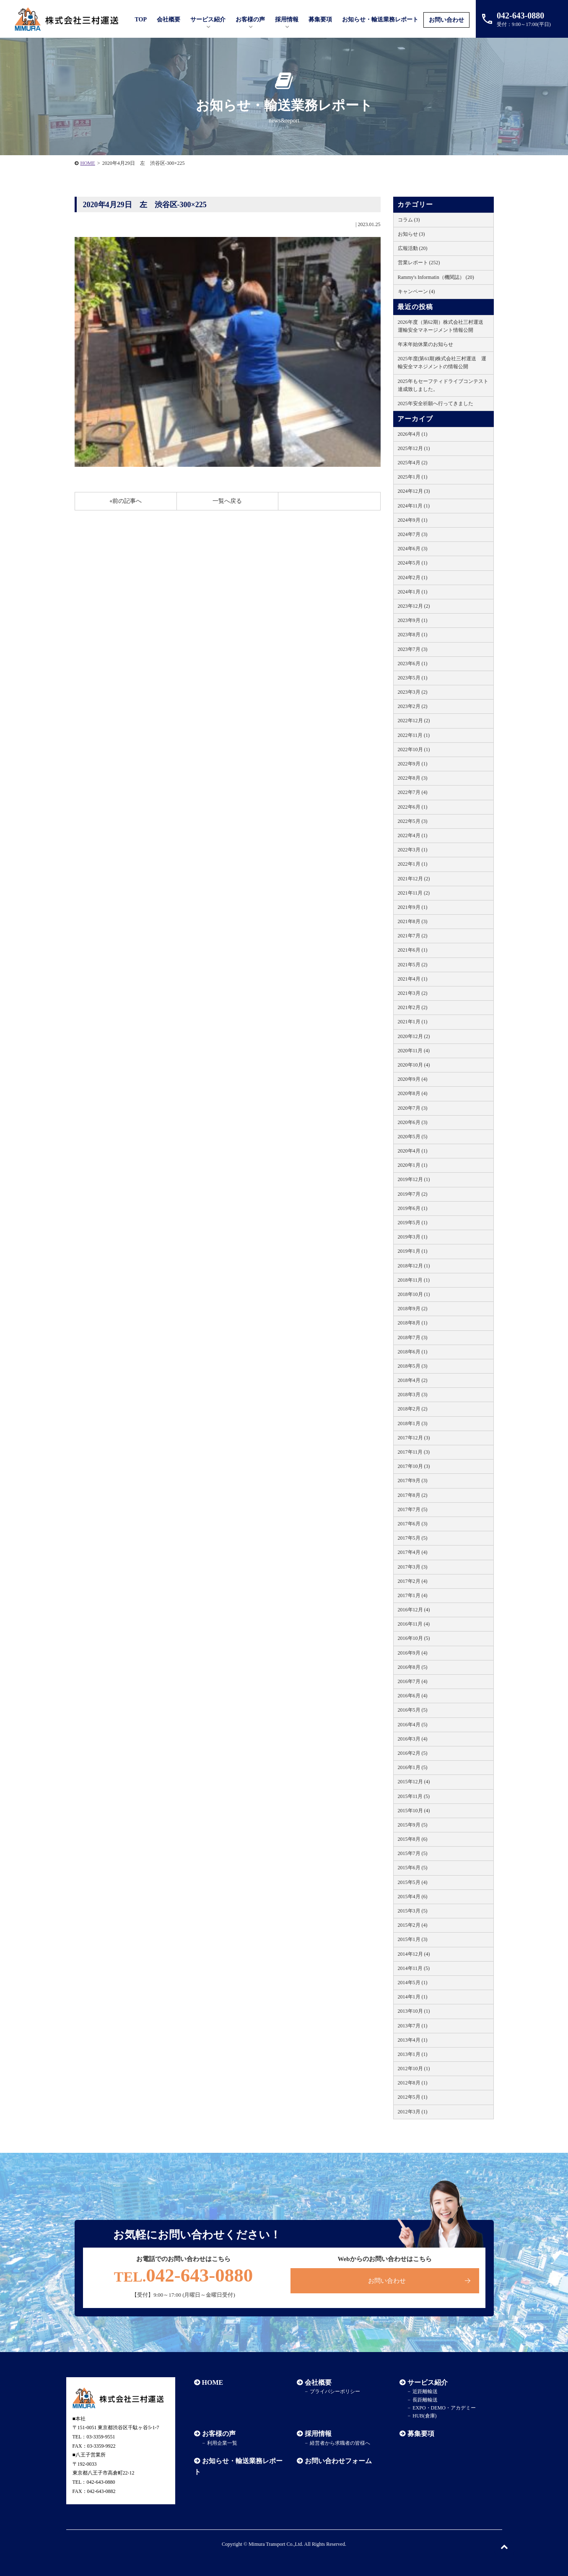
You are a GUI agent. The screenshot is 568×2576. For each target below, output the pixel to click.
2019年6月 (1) (413, 1208)
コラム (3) (409, 220)
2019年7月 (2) (413, 1194)
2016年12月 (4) (414, 1610)
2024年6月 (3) (413, 549)
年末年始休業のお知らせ (425, 344)
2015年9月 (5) (413, 1825)
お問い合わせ (446, 20)
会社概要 (318, 2382)
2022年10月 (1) (414, 749)
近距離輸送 (425, 2391)
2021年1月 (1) (413, 1022)
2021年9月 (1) (413, 907)
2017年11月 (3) (414, 1452)
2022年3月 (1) (413, 850)
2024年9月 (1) (413, 520)
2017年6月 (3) (413, 1524)
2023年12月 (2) (414, 606)
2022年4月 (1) (413, 835)
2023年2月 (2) (413, 706)
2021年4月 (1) (413, 979)
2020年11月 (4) (414, 1051)
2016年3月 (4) (413, 1739)
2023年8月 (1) (413, 634)
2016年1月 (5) (413, 1767)
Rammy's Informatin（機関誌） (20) (436, 277)
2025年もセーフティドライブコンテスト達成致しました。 (443, 385)
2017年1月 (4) (413, 1595)
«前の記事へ (125, 501)
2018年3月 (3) (413, 1394)
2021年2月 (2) (413, 1007)
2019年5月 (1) (413, 1223)
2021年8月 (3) (413, 921)
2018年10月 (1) (414, 1294)
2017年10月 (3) (414, 1466)
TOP (141, 19)
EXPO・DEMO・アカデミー (444, 2408)
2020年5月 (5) (413, 1137)
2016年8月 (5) (413, 1667)
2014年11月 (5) (414, 1968)
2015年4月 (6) (413, 1896)
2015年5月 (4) (413, 1882)
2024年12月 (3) (414, 491)
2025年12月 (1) (414, 448)
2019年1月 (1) (413, 1251)
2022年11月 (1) (414, 735)
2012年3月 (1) (413, 2112)
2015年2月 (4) (413, 1925)
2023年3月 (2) (413, 692)
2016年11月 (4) (414, 1624)
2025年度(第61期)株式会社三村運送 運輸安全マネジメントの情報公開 (442, 362)
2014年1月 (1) (413, 1997)
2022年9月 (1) (413, 764)
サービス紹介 (427, 2382)
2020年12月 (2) (414, 1036)
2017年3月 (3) (413, 1567)
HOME (87, 163)
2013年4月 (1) (413, 2040)
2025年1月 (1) (413, 477)
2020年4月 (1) (413, 1151)
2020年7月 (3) (413, 1108)
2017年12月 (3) (414, 1438)
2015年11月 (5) (414, 1796)
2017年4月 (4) (413, 1552)
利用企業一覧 (222, 2443)
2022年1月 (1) (413, 864)
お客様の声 (250, 19)
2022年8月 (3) (413, 778)
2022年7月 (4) (413, 792)
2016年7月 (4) (413, 1681)
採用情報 (318, 2433)
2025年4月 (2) (413, 463)
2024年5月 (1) (413, 563)
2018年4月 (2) (413, 1380)
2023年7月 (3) (413, 649)
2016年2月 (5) (413, 1753)
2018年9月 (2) (413, 1308)
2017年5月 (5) (413, 1538)
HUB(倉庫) (424, 2416)
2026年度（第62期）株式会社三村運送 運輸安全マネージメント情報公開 (443, 326)
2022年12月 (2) (414, 720)
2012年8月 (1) (413, 2083)
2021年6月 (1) (413, 950)
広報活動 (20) (413, 248)
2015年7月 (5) (413, 1853)
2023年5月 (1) (413, 678)
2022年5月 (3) (413, 821)
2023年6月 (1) (413, 663)
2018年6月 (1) (413, 1352)
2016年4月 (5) (413, 1725)
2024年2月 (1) (413, 577)
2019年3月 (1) (413, 1237)
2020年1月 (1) (413, 1165)
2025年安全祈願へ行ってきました (435, 403)
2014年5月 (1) (413, 1982)
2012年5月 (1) (413, 2097)
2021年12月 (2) (414, 879)
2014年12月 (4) (414, 1954)
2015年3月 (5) (413, 1911)
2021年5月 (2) (413, 965)
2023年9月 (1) (413, 620)
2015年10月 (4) (414, 1811)
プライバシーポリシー (335, 2391)
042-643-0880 (183, 2275)
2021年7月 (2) (413, 936)
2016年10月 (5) (414, 1638)
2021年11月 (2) (414, 893)
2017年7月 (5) (413, 1509)
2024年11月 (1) (414, 506)
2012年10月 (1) (414, 2068)
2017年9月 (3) (413, 1480)
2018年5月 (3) (413, 1366)
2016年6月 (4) (413, 1696)
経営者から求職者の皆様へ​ (340, 2443)
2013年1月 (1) (413, 2054)
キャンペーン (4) (416, 291)
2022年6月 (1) (413, 807)
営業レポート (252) (419, 262)
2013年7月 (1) (413, 2026)
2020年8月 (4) (413, 1093)
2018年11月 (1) (414, 1280)
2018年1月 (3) (413, 1423)
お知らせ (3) (411, 234)
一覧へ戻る (227, 501)
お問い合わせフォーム (338, 2460)
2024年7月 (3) (413, 534)
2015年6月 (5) (413, 1868)
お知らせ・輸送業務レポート (380, 19)
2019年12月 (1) (414, 1179)
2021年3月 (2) (413, 993)
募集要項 (320, 19)
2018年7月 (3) (413, 1337)
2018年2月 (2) (413, 1409)
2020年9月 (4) (413, 1079)
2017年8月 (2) (413, 1495)
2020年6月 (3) (413, 1122)
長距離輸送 (425, 2400)
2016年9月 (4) (413, 1653)
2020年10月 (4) (414, 1065)
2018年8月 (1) (413, 1323)
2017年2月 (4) (413, 1581)
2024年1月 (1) (413, 592)
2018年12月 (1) (414, 1266)
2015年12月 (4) (414, 1782)
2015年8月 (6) (413, 1839)
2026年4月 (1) (413, 434)
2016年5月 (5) (413, 1710)
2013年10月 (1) (414, 2011)
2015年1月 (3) (413, 1939)
